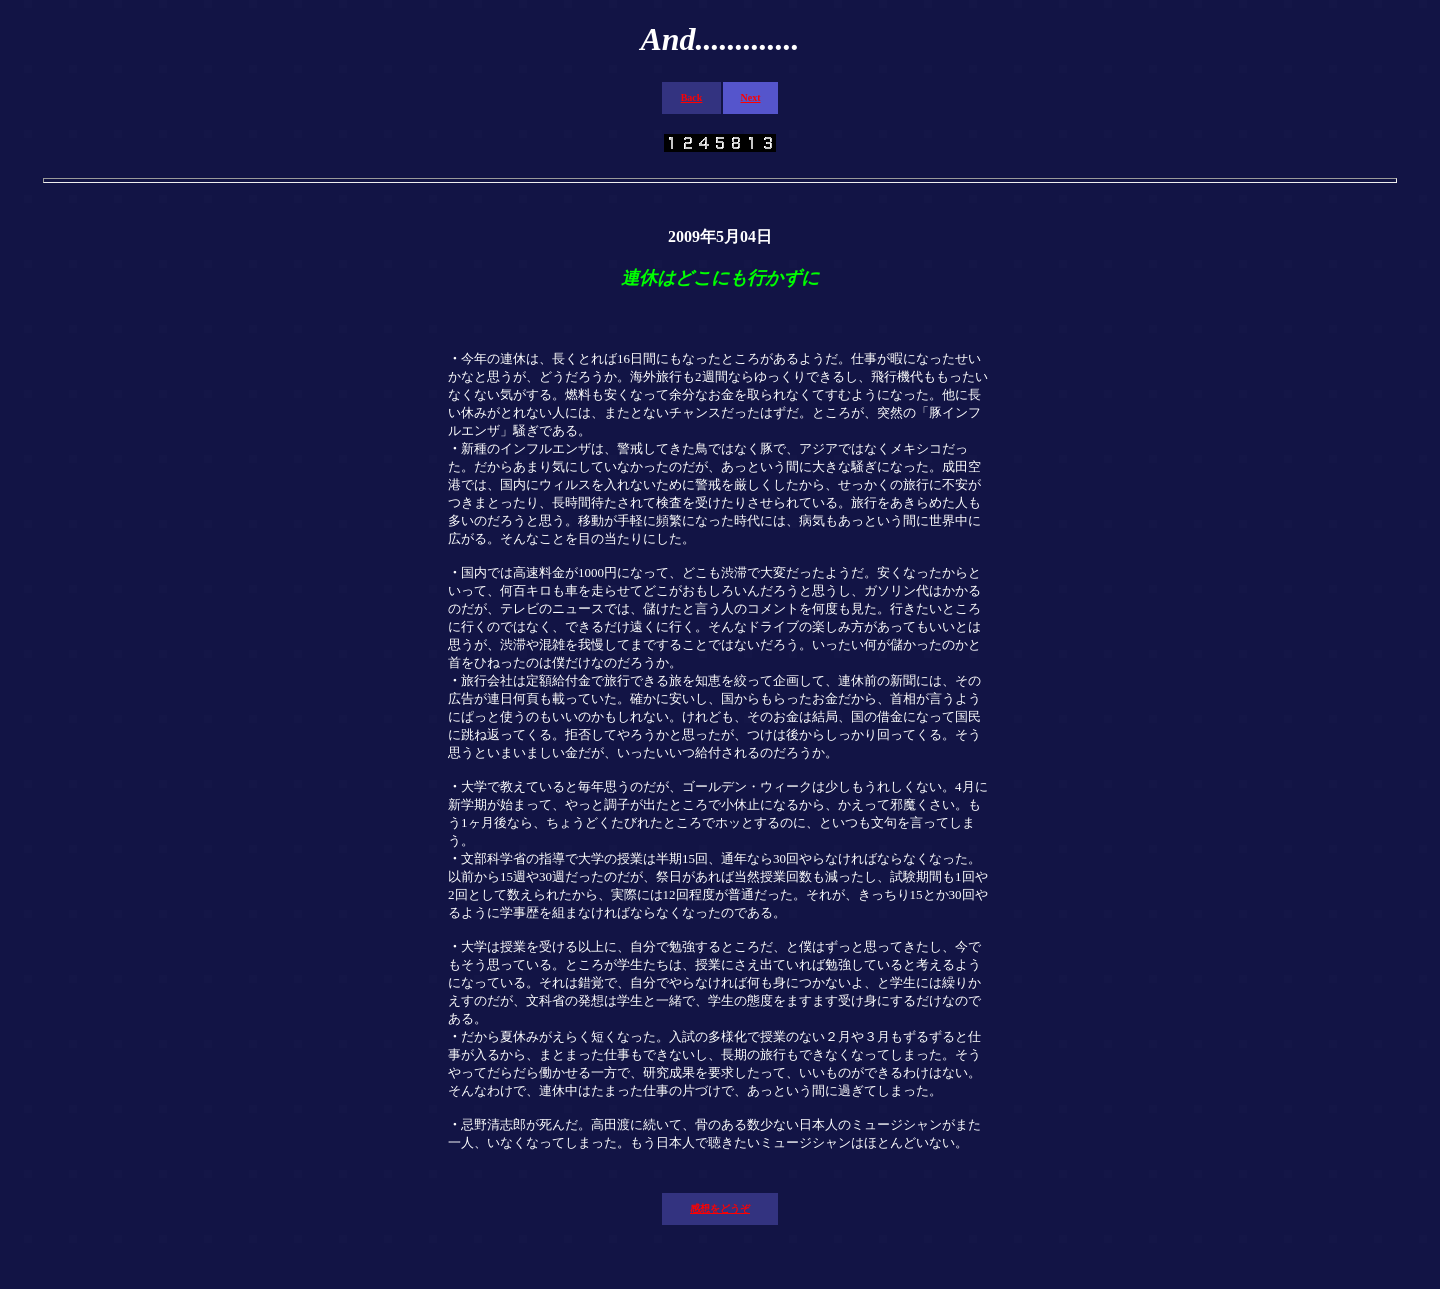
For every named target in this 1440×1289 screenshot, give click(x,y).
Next (751, 97)
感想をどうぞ (720, 1208)
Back (692, 97)
